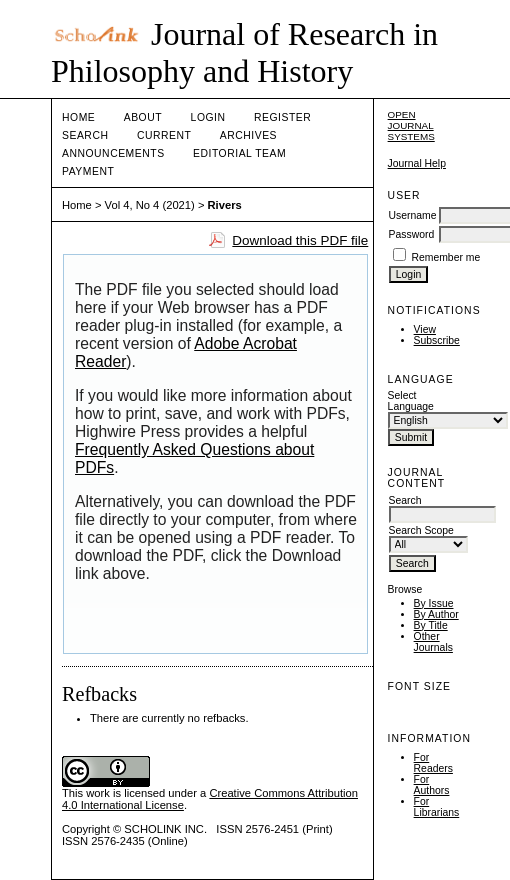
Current (164, 135)
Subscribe (437, 340)
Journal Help (417, 163)
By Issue (434, 603)
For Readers (433, 763)
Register (282, 117)
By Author (436, 614)
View (425, 329)
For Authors (432, 785)
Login (208, 117)
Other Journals (433, 642)
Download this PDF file (300, 240)
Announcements (113, 153)
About (143, 117)
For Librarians (437, 807)
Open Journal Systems (411, 125)
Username (413, 215)
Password (412, 234)
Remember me (446, 257)
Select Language (411, 401)
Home (78, 117)
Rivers (225, 205)
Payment (88, 171)
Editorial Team (239, 153)
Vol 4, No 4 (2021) (150, 205)
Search (85, 135)
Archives (248, 135)
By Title (431, 625)
